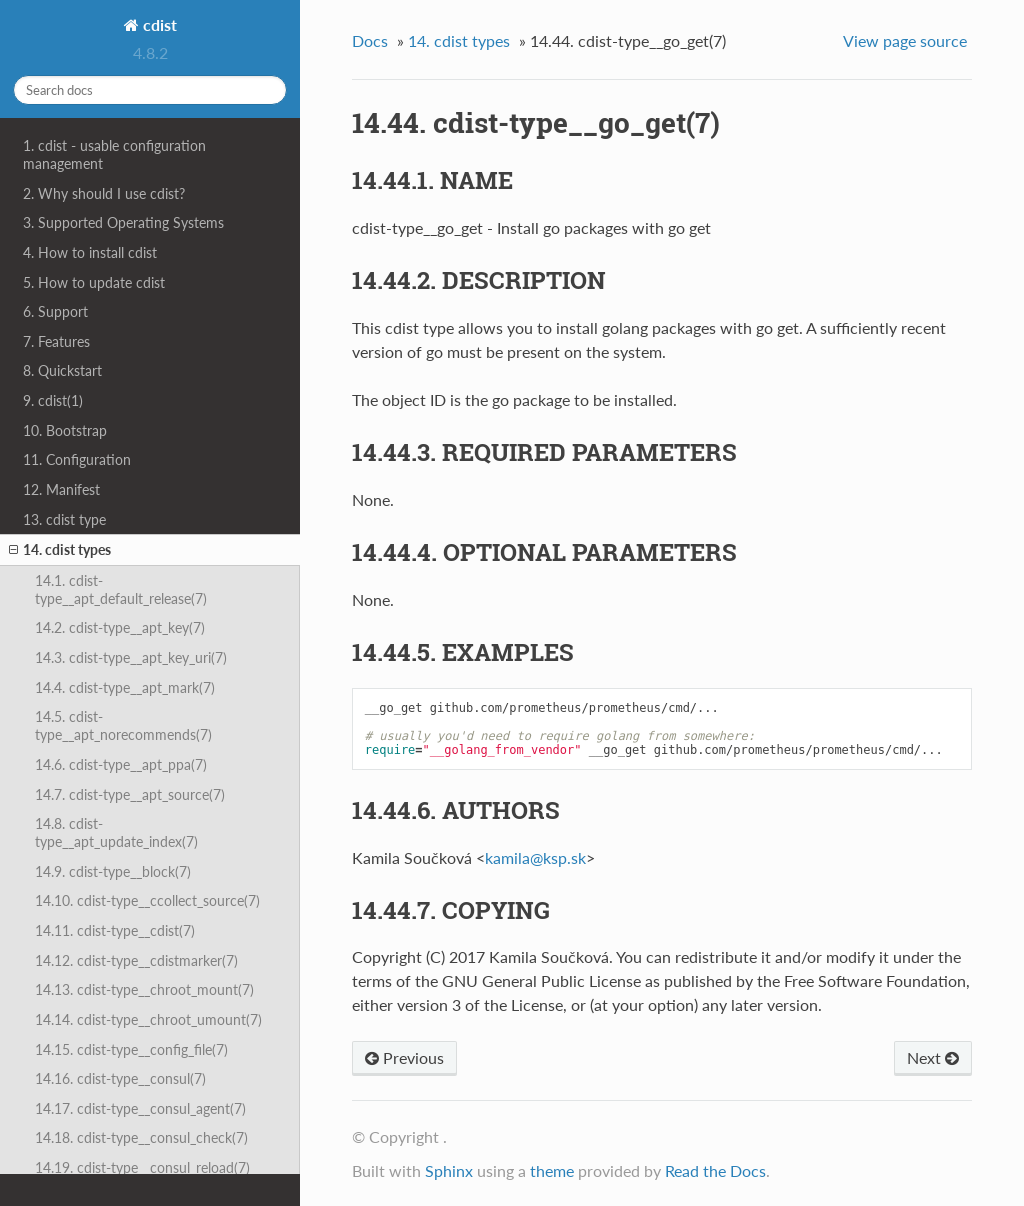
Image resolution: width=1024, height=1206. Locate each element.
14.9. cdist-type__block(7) (113, 871)
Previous (404, 1057)
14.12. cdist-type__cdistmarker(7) (136, 960)
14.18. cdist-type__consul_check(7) (141, 1137)
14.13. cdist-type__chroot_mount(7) (144, 989)
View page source (905, 40)
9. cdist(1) (53, 400)
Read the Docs (715, 1170)
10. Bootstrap (65, 430)
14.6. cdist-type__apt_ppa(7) (121, 764)
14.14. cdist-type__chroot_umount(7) (148, 1019)
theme (552, 1170)
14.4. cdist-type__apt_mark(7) (125, 687)
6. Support (55, 311)
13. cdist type (64, 519)
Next (933, 1057)
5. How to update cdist (94, 282)
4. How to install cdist (90, 252)
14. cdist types (60, 550)
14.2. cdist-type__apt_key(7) (120, 627)
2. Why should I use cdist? (104, 193)
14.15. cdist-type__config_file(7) (131, 1049)
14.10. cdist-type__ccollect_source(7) (147, 900)
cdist (158, 24)
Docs (370, 40)
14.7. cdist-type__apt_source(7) (130, 794)
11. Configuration (77, 459)
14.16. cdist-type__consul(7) (120, 1078)
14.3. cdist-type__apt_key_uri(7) (131, 657)
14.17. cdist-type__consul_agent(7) (140, 1108)
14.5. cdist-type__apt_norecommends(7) (123, 725)
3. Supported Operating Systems (123, 222)
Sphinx (449, 1170)
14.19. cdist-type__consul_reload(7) (142, 1167)
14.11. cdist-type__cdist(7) (115, 930)
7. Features (56, 341)
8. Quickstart (62, 370)
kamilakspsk (535, 857)
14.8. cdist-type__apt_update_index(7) (116, 832)
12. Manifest (61, 489)
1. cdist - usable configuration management (114, 154)
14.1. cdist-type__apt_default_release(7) (121, 589)
